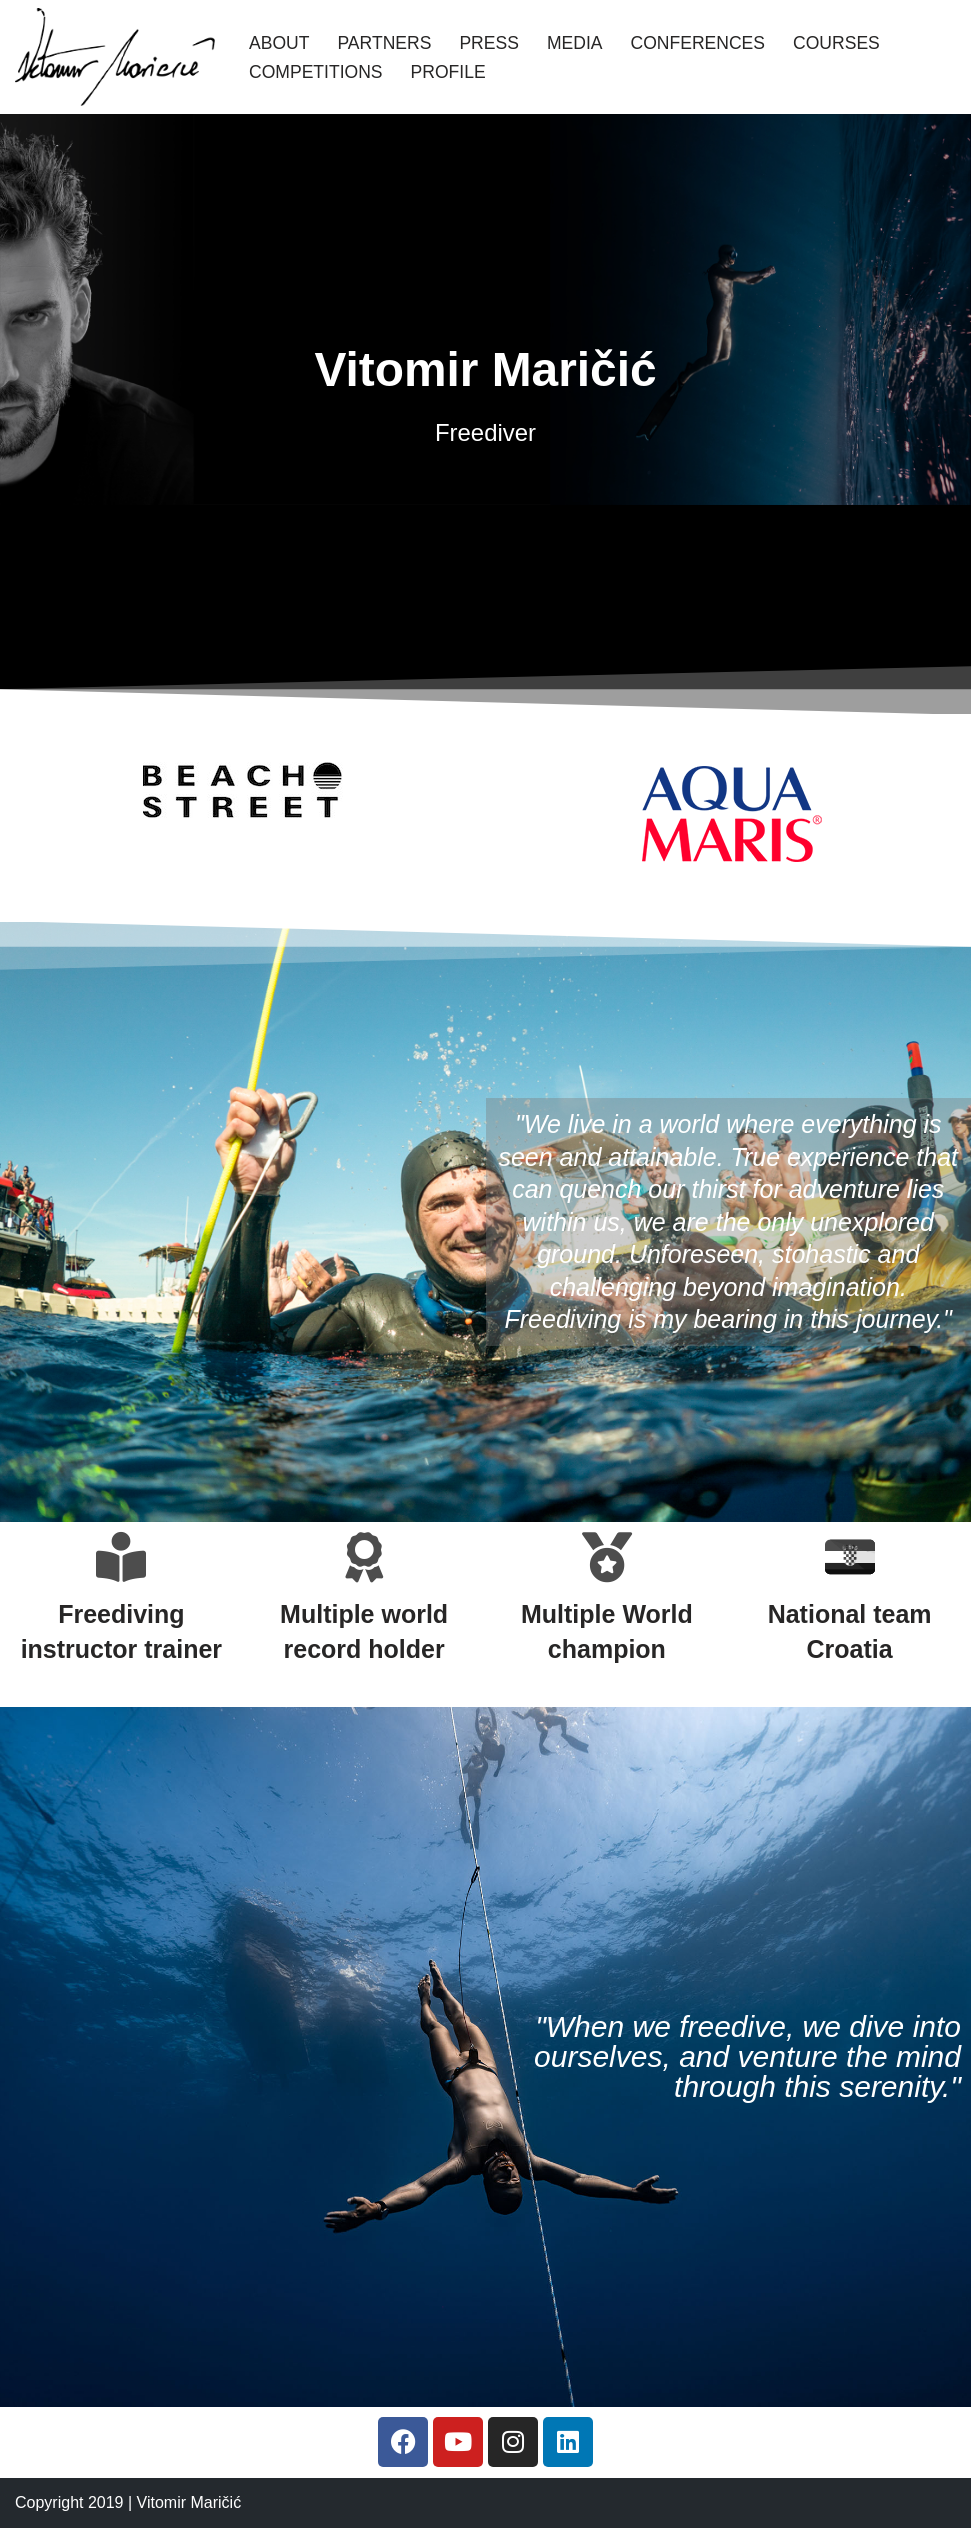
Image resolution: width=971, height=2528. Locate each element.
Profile (448, 72)
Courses (837, 43)
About (279, 43)
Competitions (316, 72)
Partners (385, 43)
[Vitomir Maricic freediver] (115, 57)
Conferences (698, 43)
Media (575, 43)
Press (490, 43)
